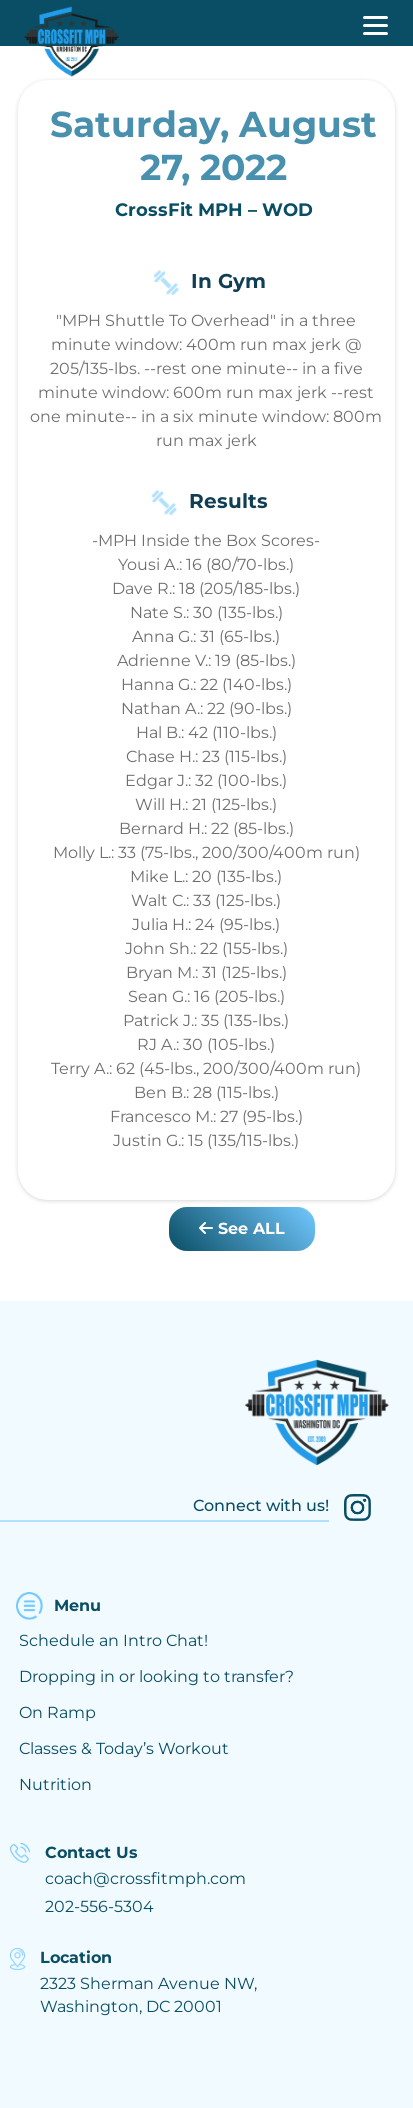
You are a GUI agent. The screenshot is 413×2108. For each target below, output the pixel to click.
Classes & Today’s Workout (124, 1748)
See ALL (242, 1228)
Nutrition (55, 1784)
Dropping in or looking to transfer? (156, 1676)
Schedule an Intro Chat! (113, 1640)
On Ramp (57, 1712)
